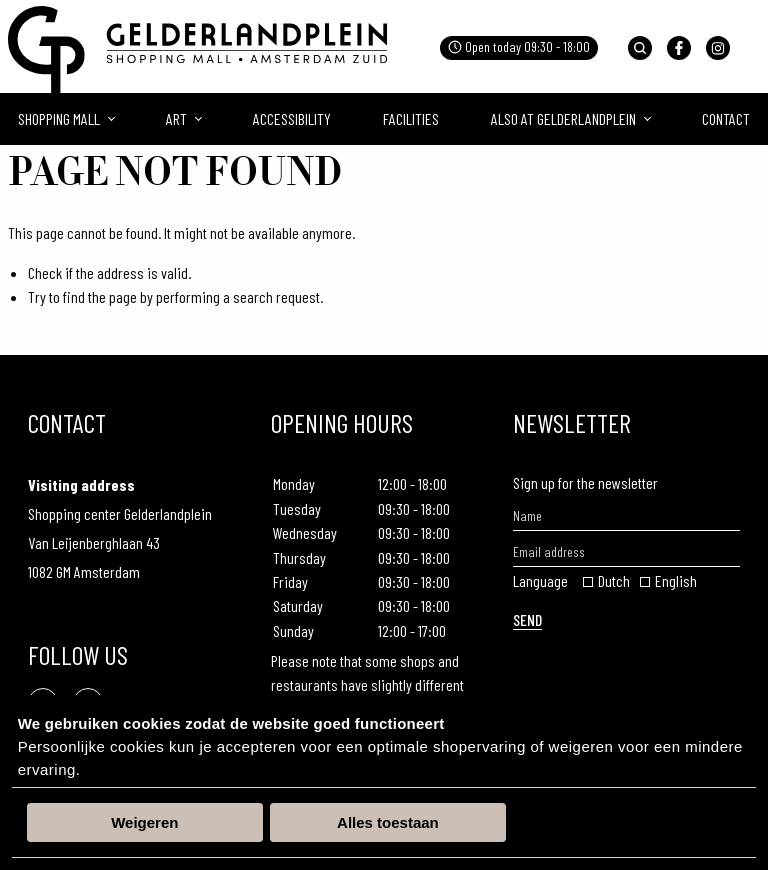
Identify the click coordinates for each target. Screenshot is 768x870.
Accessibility (292, 118)
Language (540, 580)
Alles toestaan (388, 822)
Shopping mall (59, 118)
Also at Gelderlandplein (563, 118)
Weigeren (144, 822)
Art (176, 118)
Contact (726, 118)
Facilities (411, 118)
